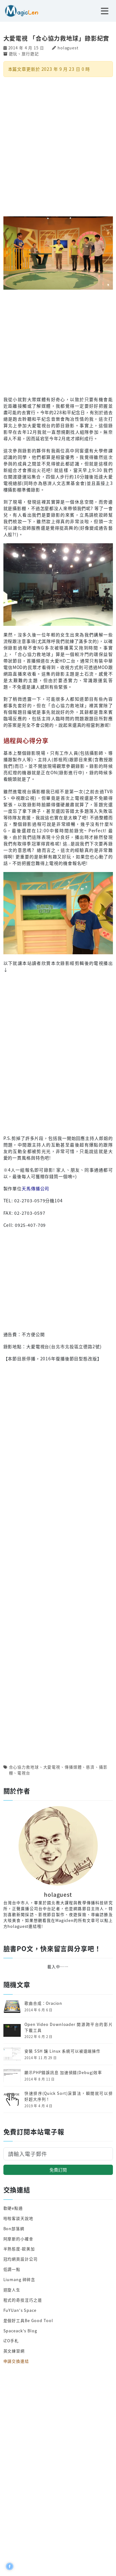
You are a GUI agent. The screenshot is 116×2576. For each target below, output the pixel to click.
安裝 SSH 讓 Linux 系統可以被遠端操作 (62, 2051)
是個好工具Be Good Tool (28, 2320)
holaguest (68, 48)
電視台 (23, 1773)
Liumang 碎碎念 (19, 2279)
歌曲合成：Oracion (43, 2003)
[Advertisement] (58, 146)
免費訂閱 (58, 2170)
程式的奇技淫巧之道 (22, 2300)
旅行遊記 (30, 53)
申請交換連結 (16, 2361)
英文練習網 (14, 2351)
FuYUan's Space (20, 2310)
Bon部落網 (13, 2228)
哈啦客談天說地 (18, 2218)
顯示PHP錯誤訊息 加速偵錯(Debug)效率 (63, 2072)
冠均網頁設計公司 (20, 2259)
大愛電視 (52, 1767)
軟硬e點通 (13, 2208)
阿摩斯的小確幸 (18, 2239)
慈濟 (90, 1767)
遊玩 (13, 53)
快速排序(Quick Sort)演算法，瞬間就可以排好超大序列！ (68, 2096)
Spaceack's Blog (20, 2331)
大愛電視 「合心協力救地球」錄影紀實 (56, 38)
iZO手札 (11, 2340)
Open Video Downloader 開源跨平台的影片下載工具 (68, 2027)
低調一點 (12, 2269)
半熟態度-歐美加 (19, 2249)
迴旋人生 (12, 2290)
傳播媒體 (73, 1767)
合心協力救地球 (24, 1767)
